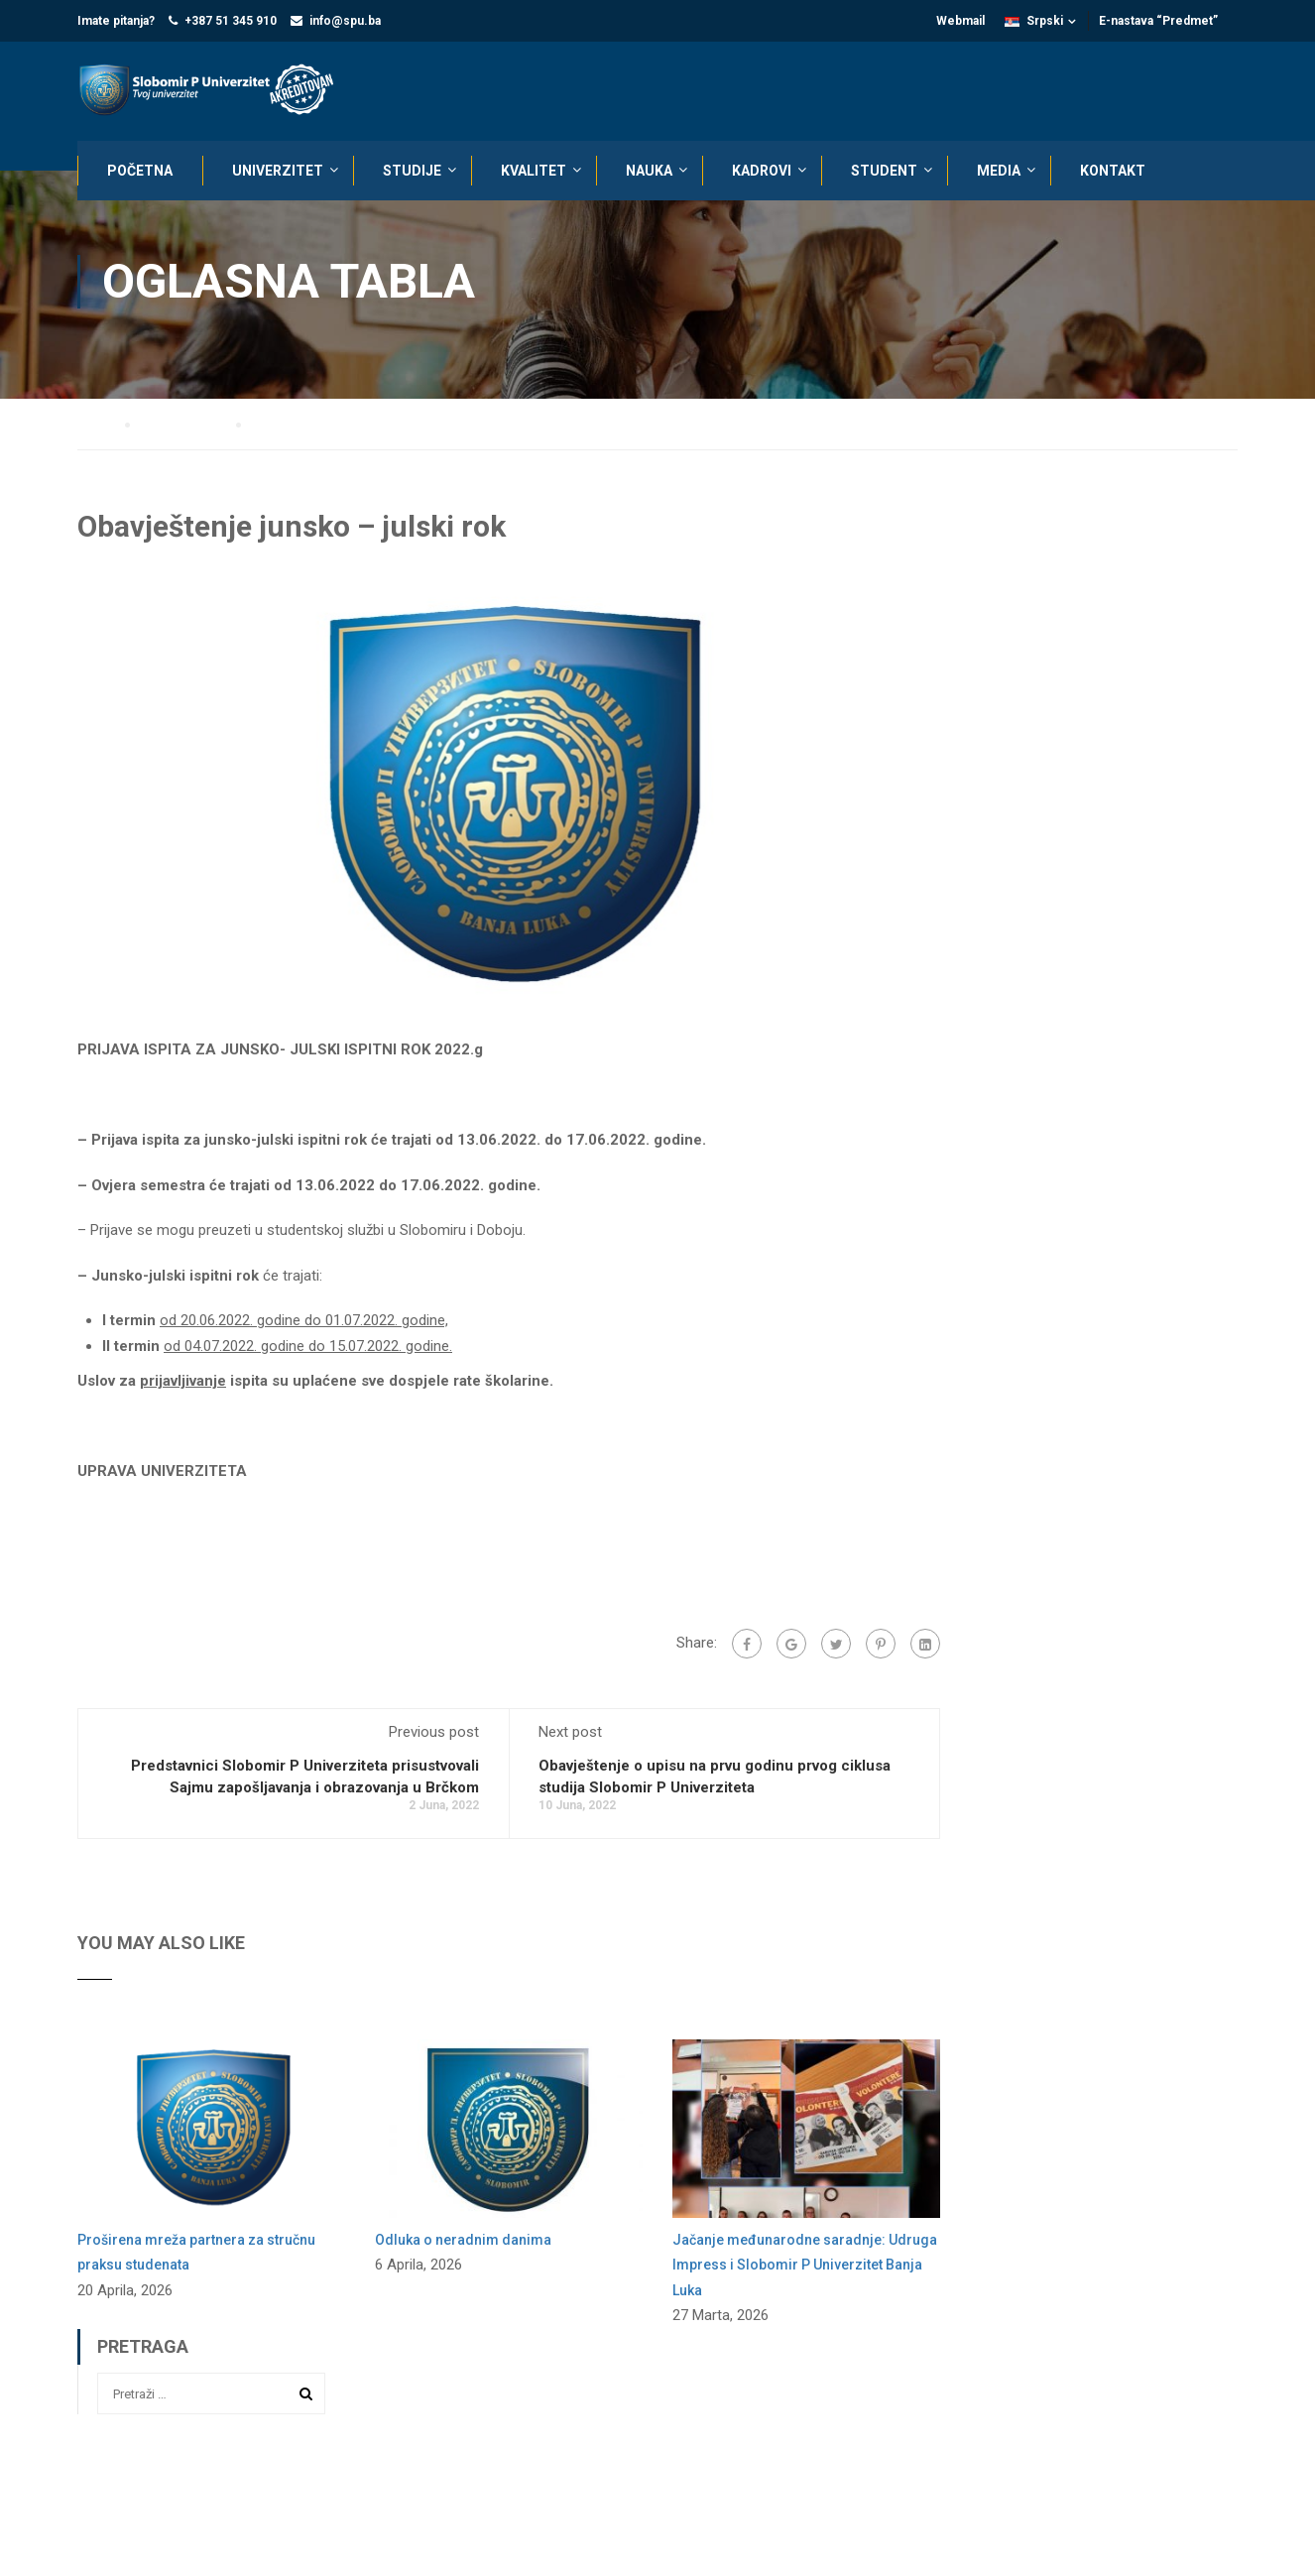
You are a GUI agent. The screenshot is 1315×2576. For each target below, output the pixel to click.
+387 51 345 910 (230, 21)
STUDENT (884, 174)
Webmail (960, 21)
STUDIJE (412, 174)
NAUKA (649, 174)
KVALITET (533, 174)
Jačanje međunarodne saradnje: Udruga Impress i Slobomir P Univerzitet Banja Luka (804, 2273)
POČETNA (140, 174)
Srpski (1034, 21)
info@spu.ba (345, 21)
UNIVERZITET (277, 174)
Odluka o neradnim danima (463, 2248)
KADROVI (761, 174)
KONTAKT (1112, 174)
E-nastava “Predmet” (1158, 21)
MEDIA (998, 174)
